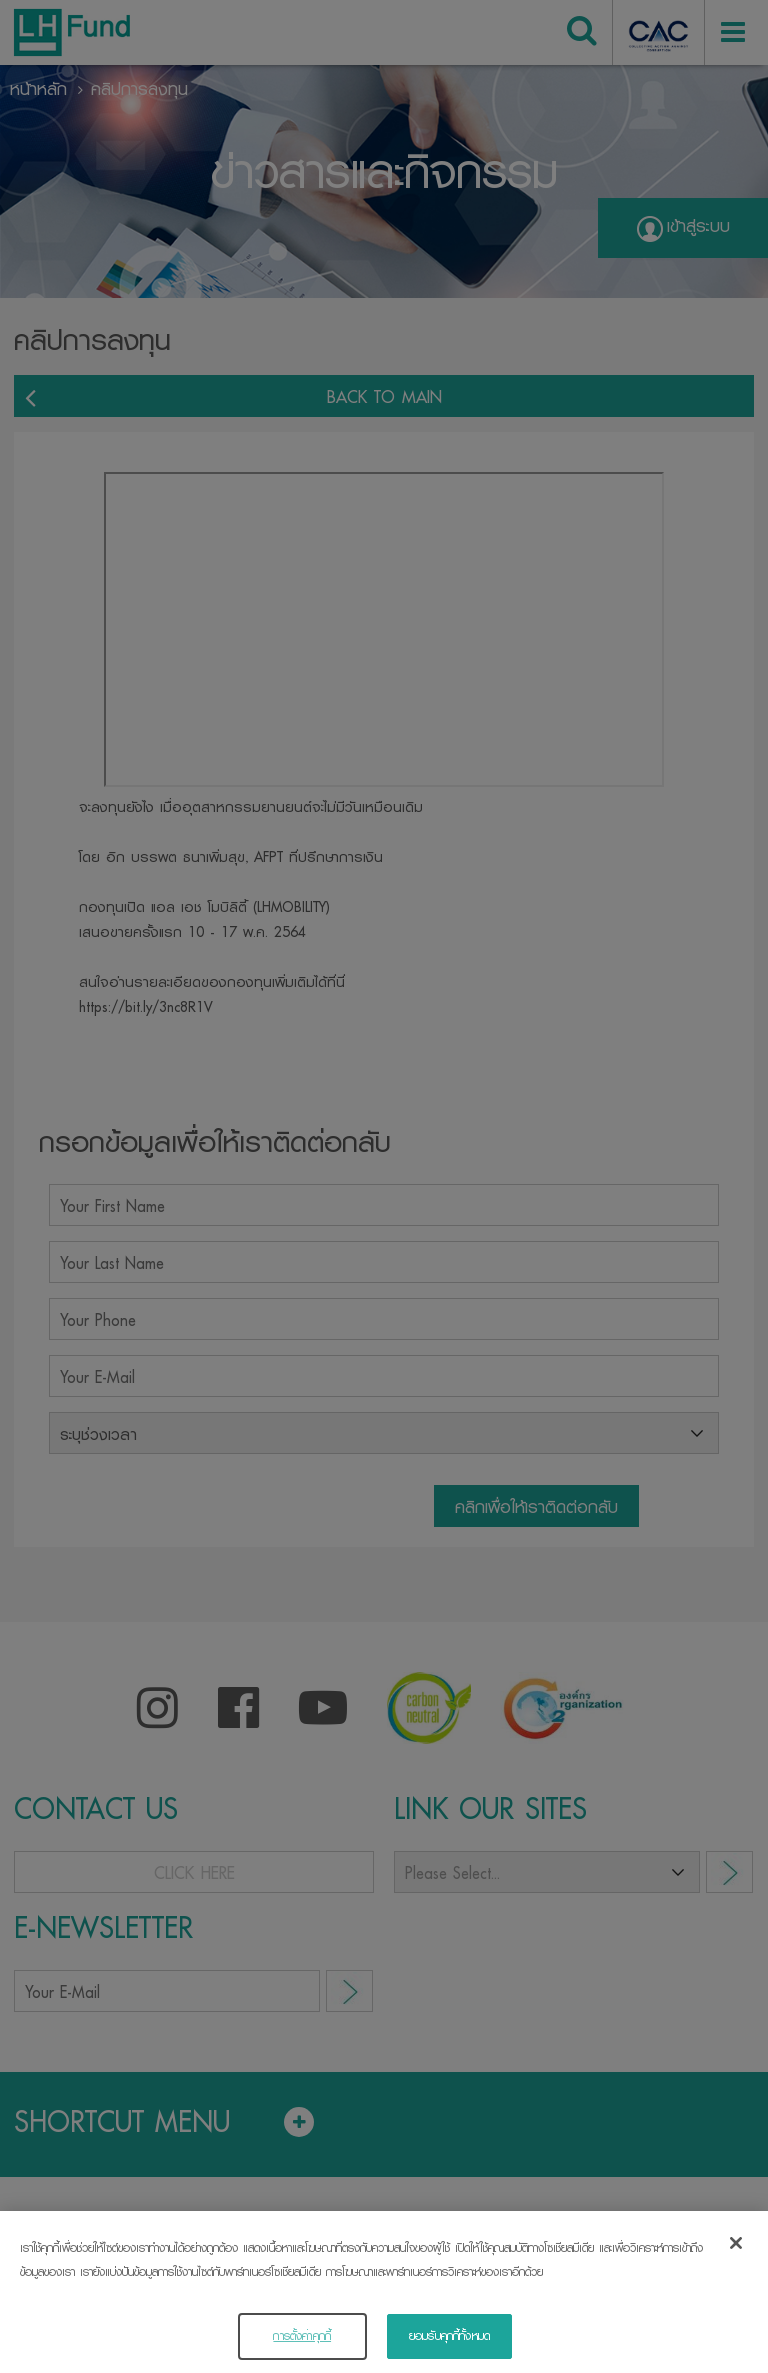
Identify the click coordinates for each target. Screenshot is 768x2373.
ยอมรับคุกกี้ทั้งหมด (449, 2341)
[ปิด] (736, 2249)
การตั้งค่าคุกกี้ (302, 2341)
